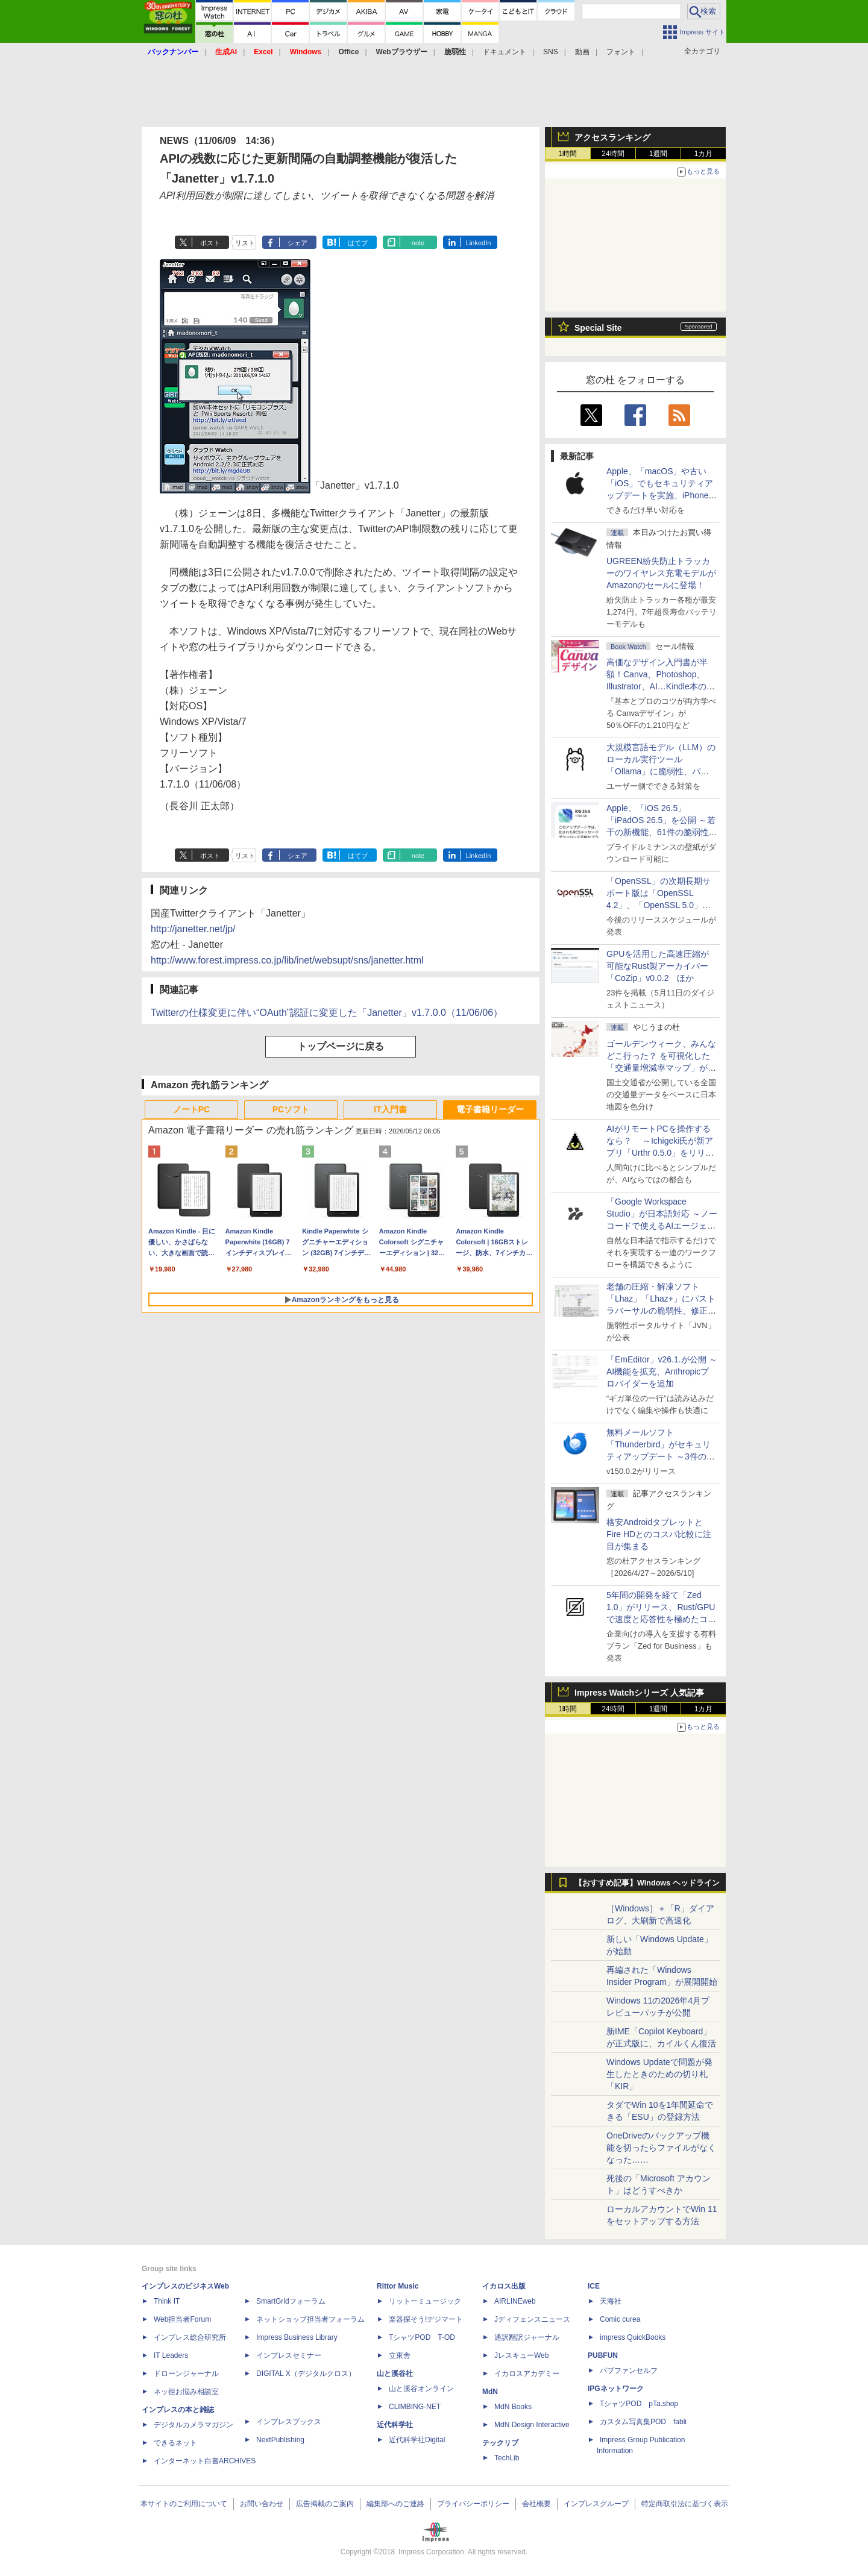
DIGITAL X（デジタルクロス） (306, 2373)
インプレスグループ (596, 2503)
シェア (297, 242)
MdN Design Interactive (532, 2425)
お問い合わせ (261, 2503)
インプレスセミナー (288, 2355)
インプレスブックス (288, 2422)
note (418, 242)
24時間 (613, 153)
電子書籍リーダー (490, 1109)
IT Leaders (171, 2355)
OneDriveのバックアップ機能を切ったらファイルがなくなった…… (661, 2147)
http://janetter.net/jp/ (193, 929)
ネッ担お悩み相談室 (186, 2391)
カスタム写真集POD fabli (643, 2422)
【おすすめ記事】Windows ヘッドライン (647, 1883)
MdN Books (513, 2406)
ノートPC (191, 1109)
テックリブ (500, 2443)
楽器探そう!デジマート (426, 2319)
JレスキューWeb (521, 2355)
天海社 (610, 2301)
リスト (245, 242)
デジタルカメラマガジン (193, 2425)
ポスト (210, 242)
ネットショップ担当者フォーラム (310, 2319)
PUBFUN (603, 2355)
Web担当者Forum (182, 2319)
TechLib (506, 2458)
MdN (490, 2391)
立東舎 (399, 2355)
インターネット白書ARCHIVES (205, 2461)
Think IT (167, 2301)
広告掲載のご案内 (325, 2503)
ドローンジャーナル (186, 2373)
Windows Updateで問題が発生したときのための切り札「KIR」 (659, 2074)
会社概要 (536, 2503)
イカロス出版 (504, 2286)
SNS (550, 52)
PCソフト (290, 1109)
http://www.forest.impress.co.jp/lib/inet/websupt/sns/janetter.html (287, 960)
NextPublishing (280, 2440)
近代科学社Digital (417, 2440)
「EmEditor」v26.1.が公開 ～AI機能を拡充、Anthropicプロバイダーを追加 (661, 1371)
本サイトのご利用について (183, 2503)
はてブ (358, 242)
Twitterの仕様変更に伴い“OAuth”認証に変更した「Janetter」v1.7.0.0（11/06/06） (327, 1013)
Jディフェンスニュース (532, 2319)
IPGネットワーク (616, 2388)
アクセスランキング (612, 137)
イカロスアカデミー (526, 2373)
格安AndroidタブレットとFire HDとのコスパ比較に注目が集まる (658, 1534)
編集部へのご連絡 (395, 2503)
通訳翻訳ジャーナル (526, 2337)
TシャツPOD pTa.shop (639, 2403)
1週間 (658, 153)
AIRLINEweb (515, 2301)
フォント (620, 52)
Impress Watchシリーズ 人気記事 (639, 1692)
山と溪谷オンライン (421, 2388)
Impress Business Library (297, 2337)
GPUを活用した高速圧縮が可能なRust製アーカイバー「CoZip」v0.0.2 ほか (657, 966)
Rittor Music (397, 2286)
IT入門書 (390, 1109)
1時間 (568, 153)
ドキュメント (504, 52)
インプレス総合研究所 (190, 2337)
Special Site (598, 328)
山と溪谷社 (395, 2373)
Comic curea (620, 2319)
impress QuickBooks (632, 2337)
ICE (594, 2286)
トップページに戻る (340, 1046)
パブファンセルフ (629, 2370)
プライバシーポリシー (473, 2503)
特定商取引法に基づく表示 (684, 2503)
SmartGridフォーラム (291, 2301)
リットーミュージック (425, 2301)
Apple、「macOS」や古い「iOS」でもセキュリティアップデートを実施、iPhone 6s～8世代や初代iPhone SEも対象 (659, 495)
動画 (582, 52)
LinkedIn (478, 242)
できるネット (175, 2443)
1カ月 (703, 153)
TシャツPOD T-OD (422, 2337)
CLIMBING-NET (415, 2406)
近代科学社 (395, 2425)
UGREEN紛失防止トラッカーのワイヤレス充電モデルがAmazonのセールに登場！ (661, 573)
